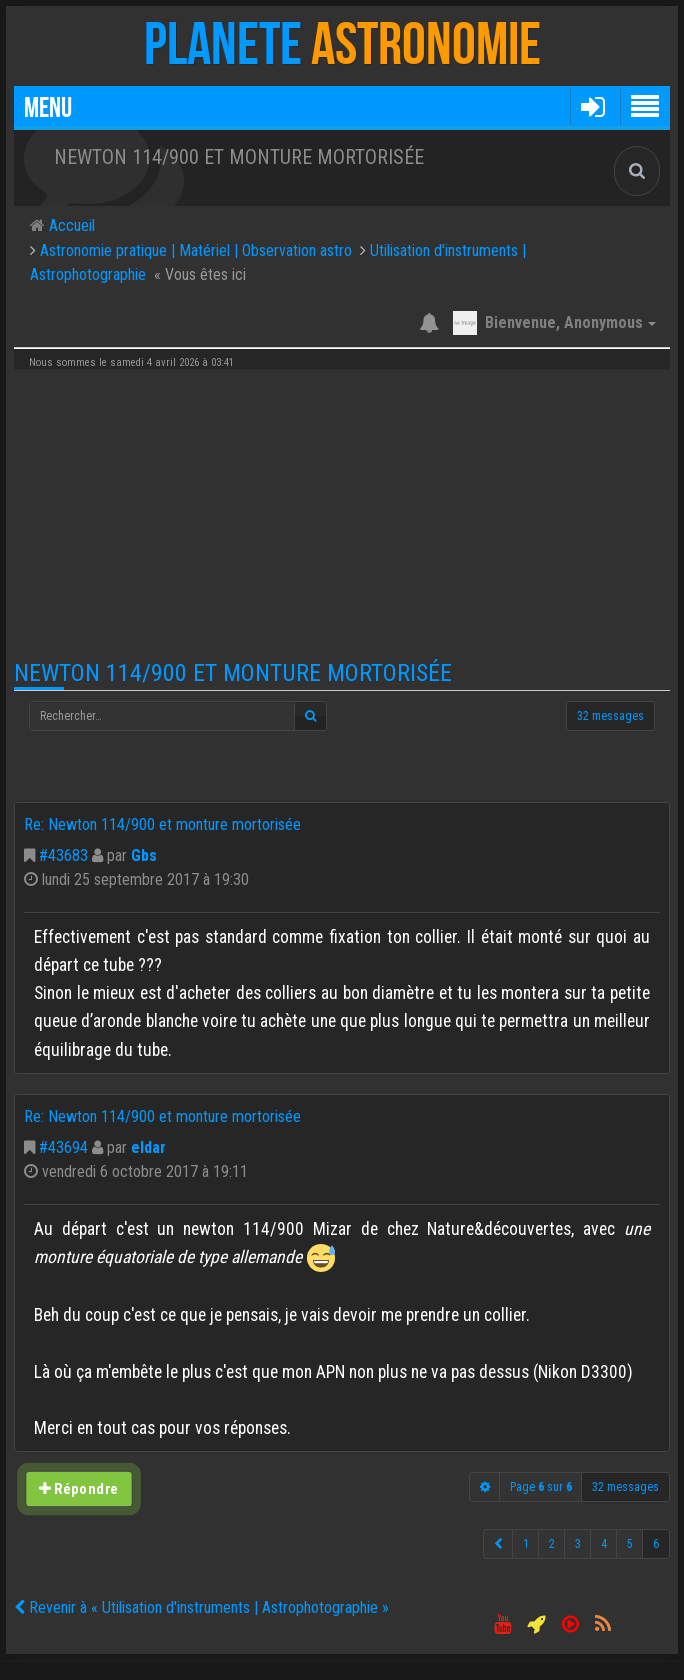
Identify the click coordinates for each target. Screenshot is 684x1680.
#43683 (63, 855)
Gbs (144, 855)
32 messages (610, 716)
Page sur (541, 1487)
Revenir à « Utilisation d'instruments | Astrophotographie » (201, 1607)
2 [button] (552, 1544)
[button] (592, 106)
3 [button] (578, 1544)
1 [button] (526, 1544)
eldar (148, 1147)
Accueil (70, 225)
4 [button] (604, 1544)
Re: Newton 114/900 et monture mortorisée (162, 824)
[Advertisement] (342, 515)
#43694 (63, 1147)
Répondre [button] (79, 1489)
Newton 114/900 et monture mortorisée (233, 673)
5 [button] (630, 1544)
